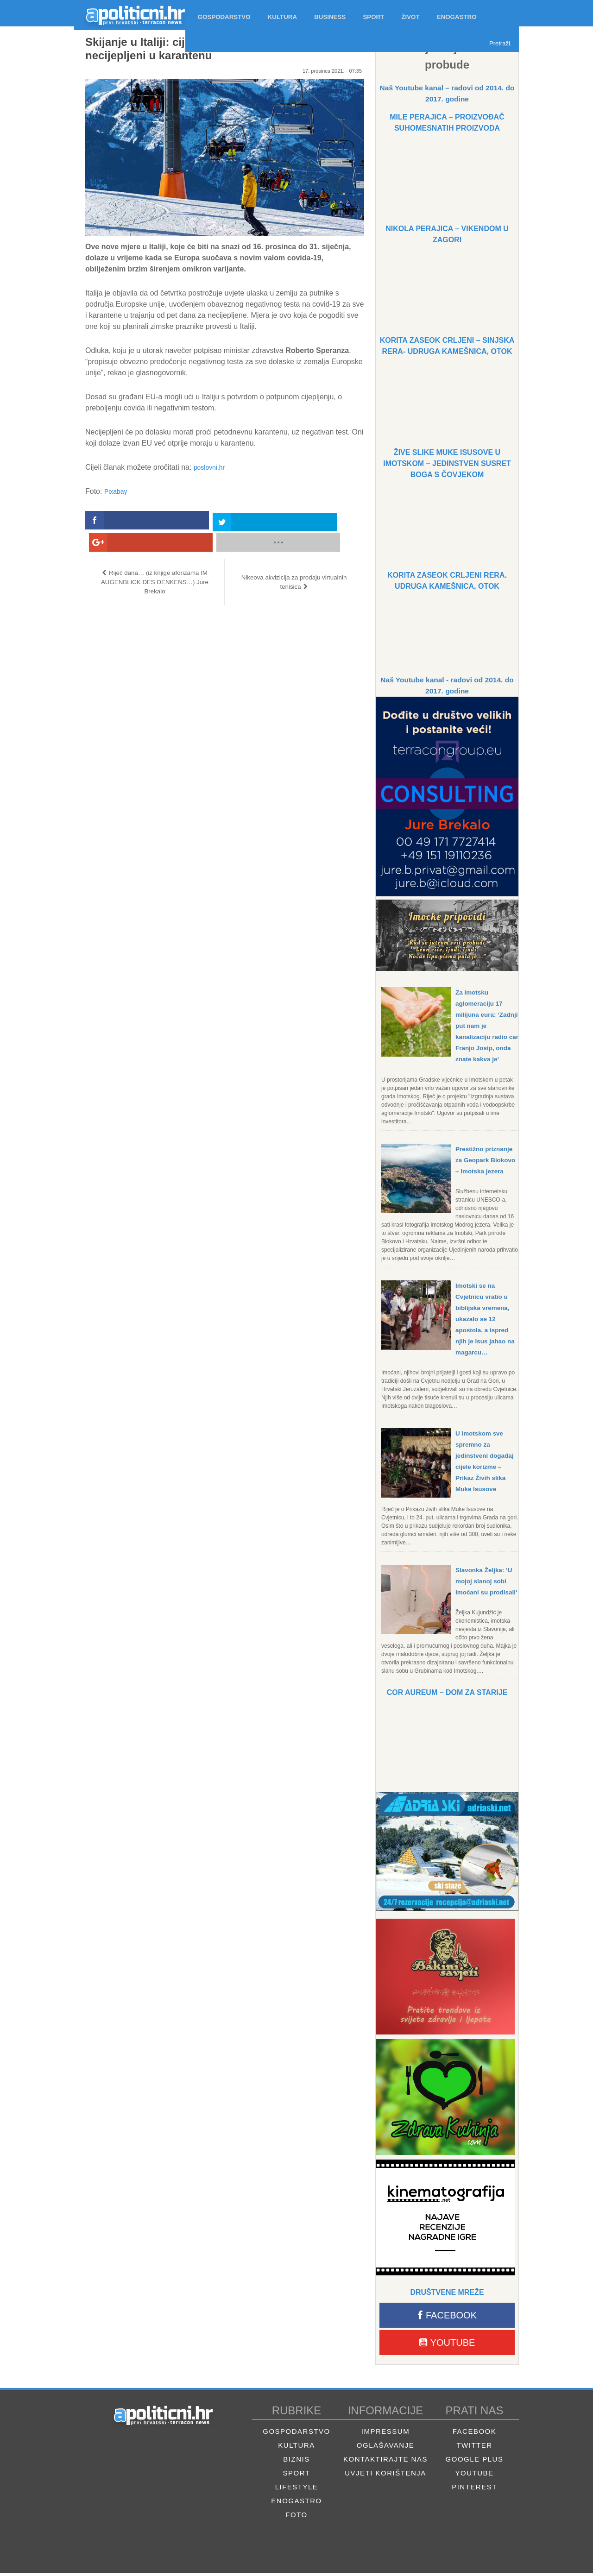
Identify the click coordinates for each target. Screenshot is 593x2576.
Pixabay (117, 491)
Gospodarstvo (296, 2434)
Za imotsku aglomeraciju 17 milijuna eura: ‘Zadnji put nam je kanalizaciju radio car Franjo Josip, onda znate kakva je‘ (486, 1026)
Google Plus (475, 2462)
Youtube (447, 2345)
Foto (296, 2517)
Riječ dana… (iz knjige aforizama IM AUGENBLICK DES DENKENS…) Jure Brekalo (154, 560)
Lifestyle (296, 2490)
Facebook (447, 2318)
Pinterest (474, 2490)
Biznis (296, 2462)
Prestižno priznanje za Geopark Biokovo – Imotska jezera (486, 1160)
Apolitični (130, 13)
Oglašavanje (385, 2448)
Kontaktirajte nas (385, 2462)
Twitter (474, 2448)
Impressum (385, 2434)
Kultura (296, 2448)
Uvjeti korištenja (385, 2476)
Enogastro (296, 2503)
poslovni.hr (211, 467)
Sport (296, 2476)
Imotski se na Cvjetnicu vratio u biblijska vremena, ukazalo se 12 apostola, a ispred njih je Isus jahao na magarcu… (486, 1319)
